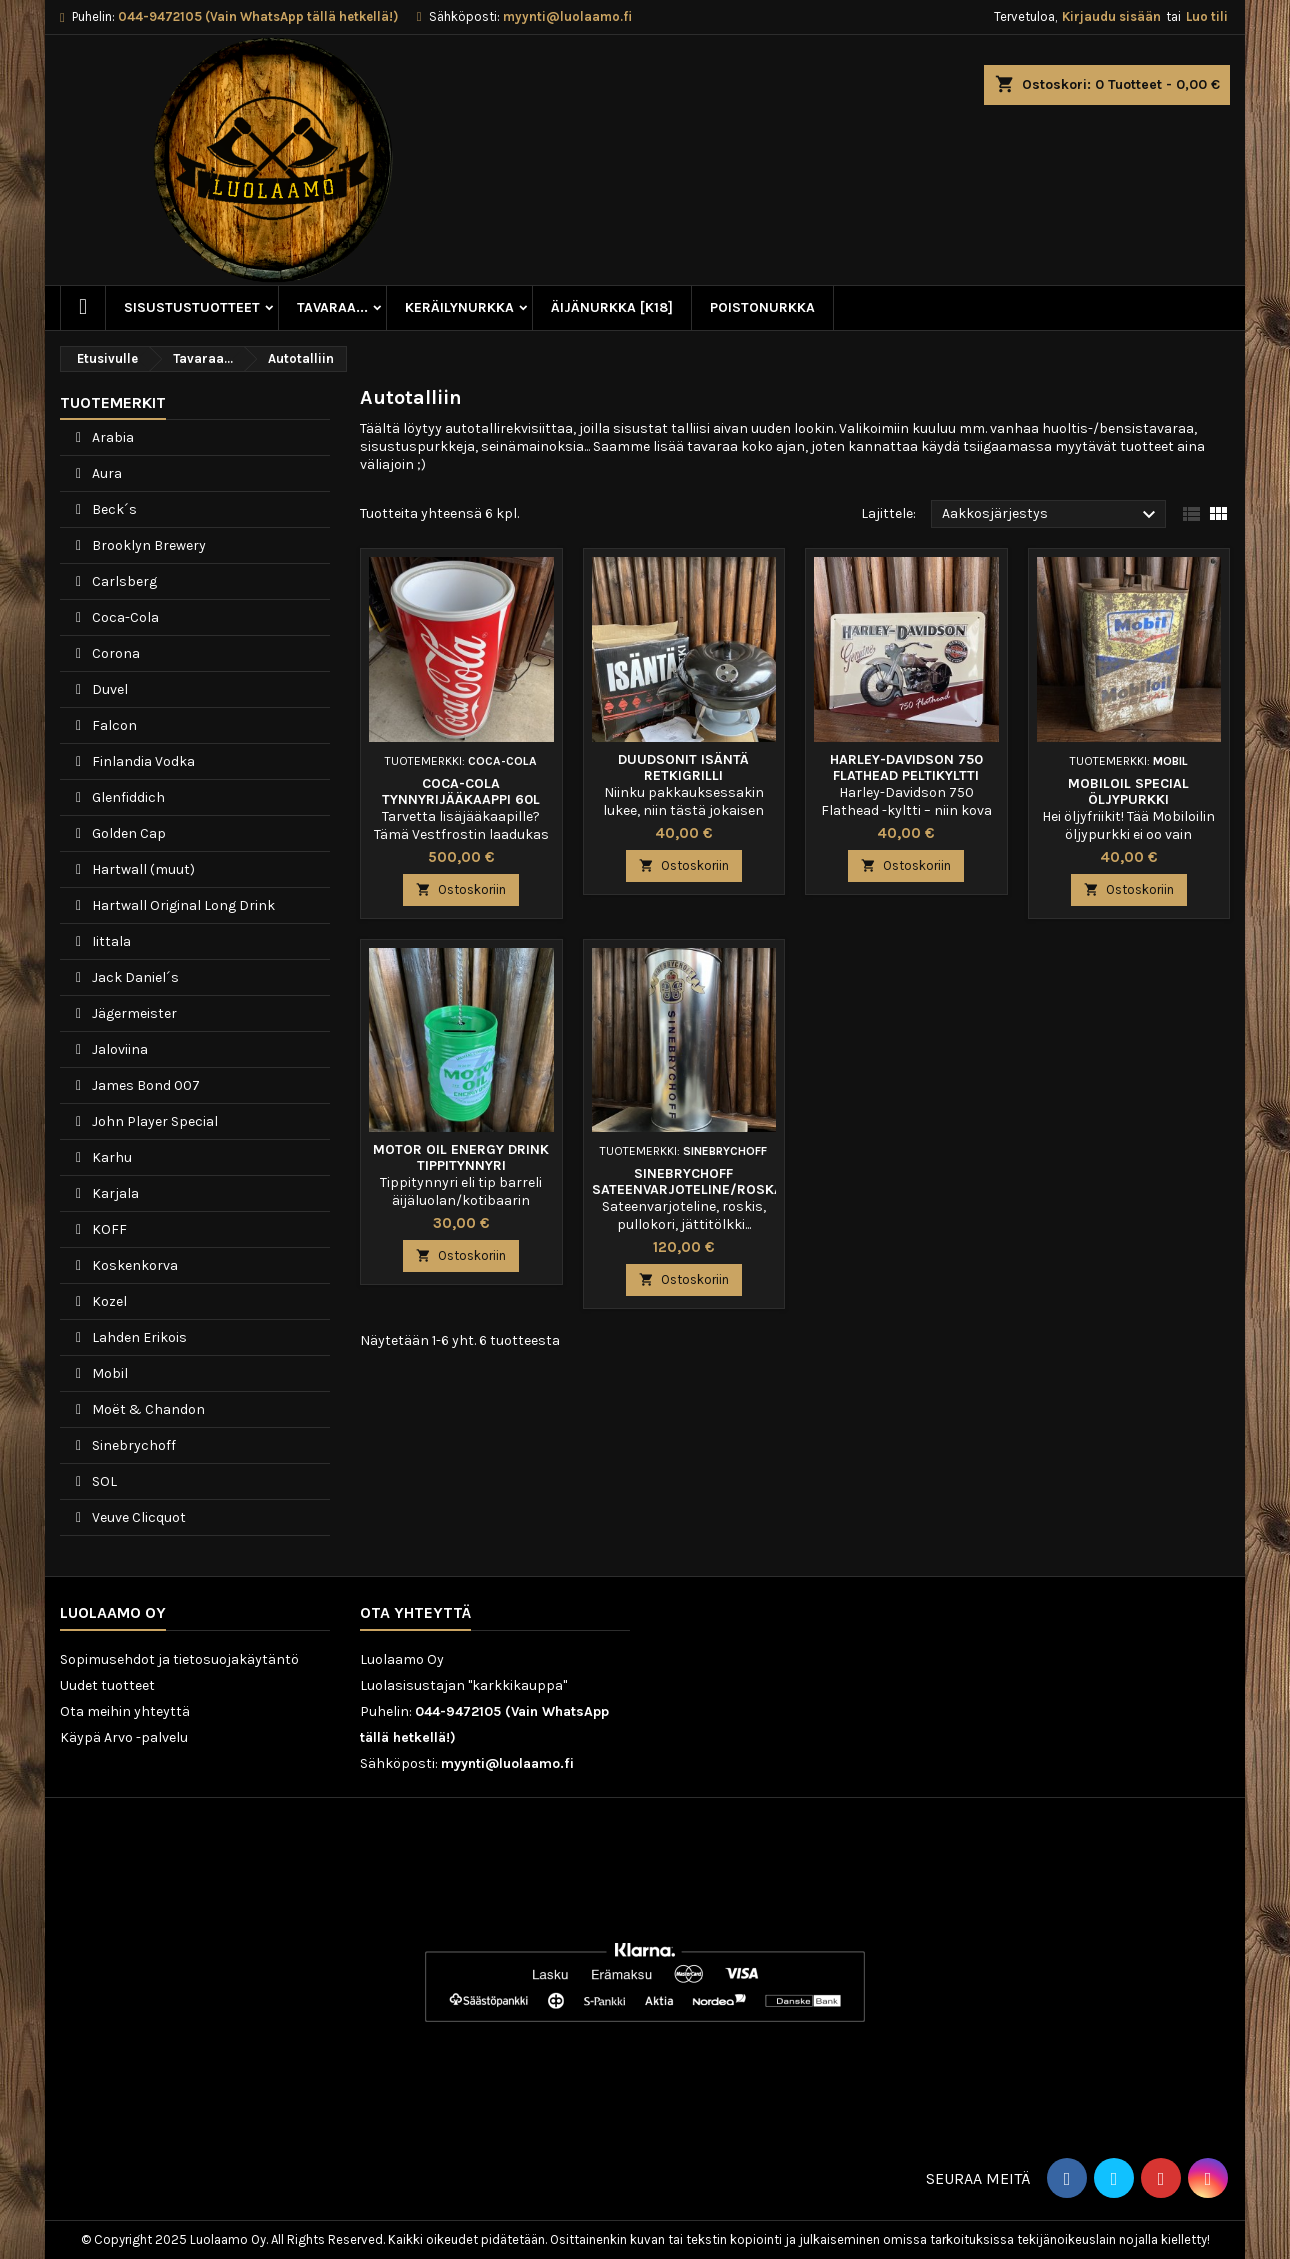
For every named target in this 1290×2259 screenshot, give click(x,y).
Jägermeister (133, 1013)
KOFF (108, 1229)
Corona (114, 653)
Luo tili (1207, 16)
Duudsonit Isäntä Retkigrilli (683, 767)
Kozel (108, 1301)
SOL (103, 1481)
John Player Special (153, 1121)
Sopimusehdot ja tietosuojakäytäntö (179, 1659)
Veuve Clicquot (137, 1517)
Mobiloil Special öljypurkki (1128, 791)
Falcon (113, 725)
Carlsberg (123, 581)
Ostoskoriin (461, 889)
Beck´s (113, 509)
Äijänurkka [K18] (612, 307)
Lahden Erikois (138, 1337)
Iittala (110, 941)
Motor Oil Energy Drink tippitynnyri (461, 1157)
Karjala (114, 1193)
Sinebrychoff (132, 1445)
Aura (105, 473)
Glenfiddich (127, 797)
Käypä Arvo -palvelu (124, 1737)
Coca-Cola (124, 617)
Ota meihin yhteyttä (125, 1711)
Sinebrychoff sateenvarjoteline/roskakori (703, 1181)
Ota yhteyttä (415, 1612)
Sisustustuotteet (192, 307)
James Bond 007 (144, 1085)
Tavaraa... (332, 307)
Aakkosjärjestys (1051, 515)
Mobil (108, 1373)
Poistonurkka (762, 307)
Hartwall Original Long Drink (182, 905)
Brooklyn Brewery (147, 545)
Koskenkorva (133, 1265)
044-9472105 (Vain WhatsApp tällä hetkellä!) (258, 16)
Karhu (110, 1157)
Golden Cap (127, 833)
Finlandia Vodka (142, 761)
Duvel (108, 689)
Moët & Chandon (147, 1409)
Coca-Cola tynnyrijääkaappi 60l (461, 791)
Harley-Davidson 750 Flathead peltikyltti (906, 767)
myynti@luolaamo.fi (567, 16)
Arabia (111, 437)
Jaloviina (118, 1049)
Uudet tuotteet (107, 1685)
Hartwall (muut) (142, 869)
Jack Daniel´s (134, 977)
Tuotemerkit (113, 402)
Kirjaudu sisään (1111, 16)
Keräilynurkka (459, 307)
